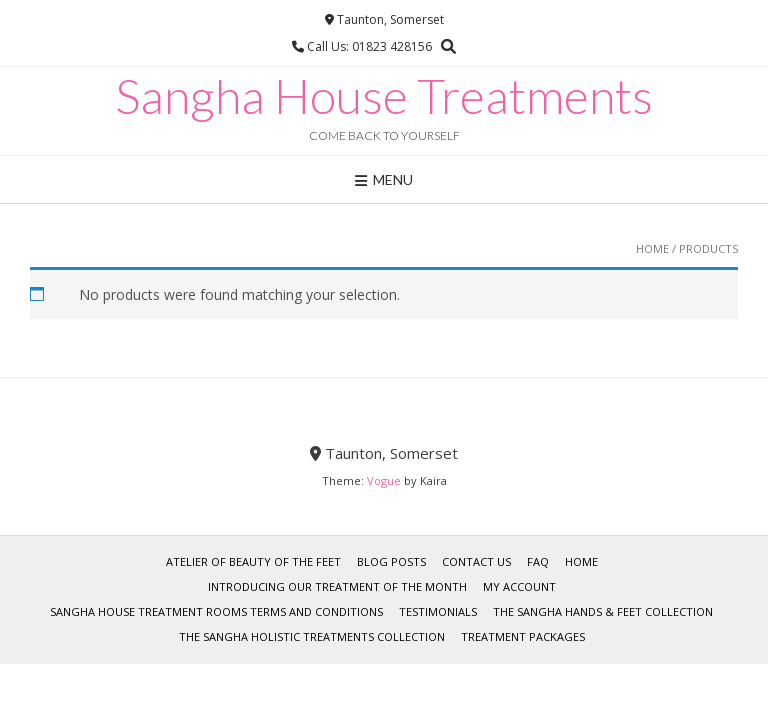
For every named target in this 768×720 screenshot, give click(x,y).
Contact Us (476, 561)
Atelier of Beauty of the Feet (253, 561)
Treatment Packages (523, 636)
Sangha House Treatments (384, 96)
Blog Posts (391, 561)
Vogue (384, 480)
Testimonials (438, 611)
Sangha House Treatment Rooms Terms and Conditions (216, 611)
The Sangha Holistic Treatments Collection (312, 636)
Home (652, 248)
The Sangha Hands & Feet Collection (603, 611)
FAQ (538, 561)
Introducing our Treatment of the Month (337, 586)
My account (519, 586)
